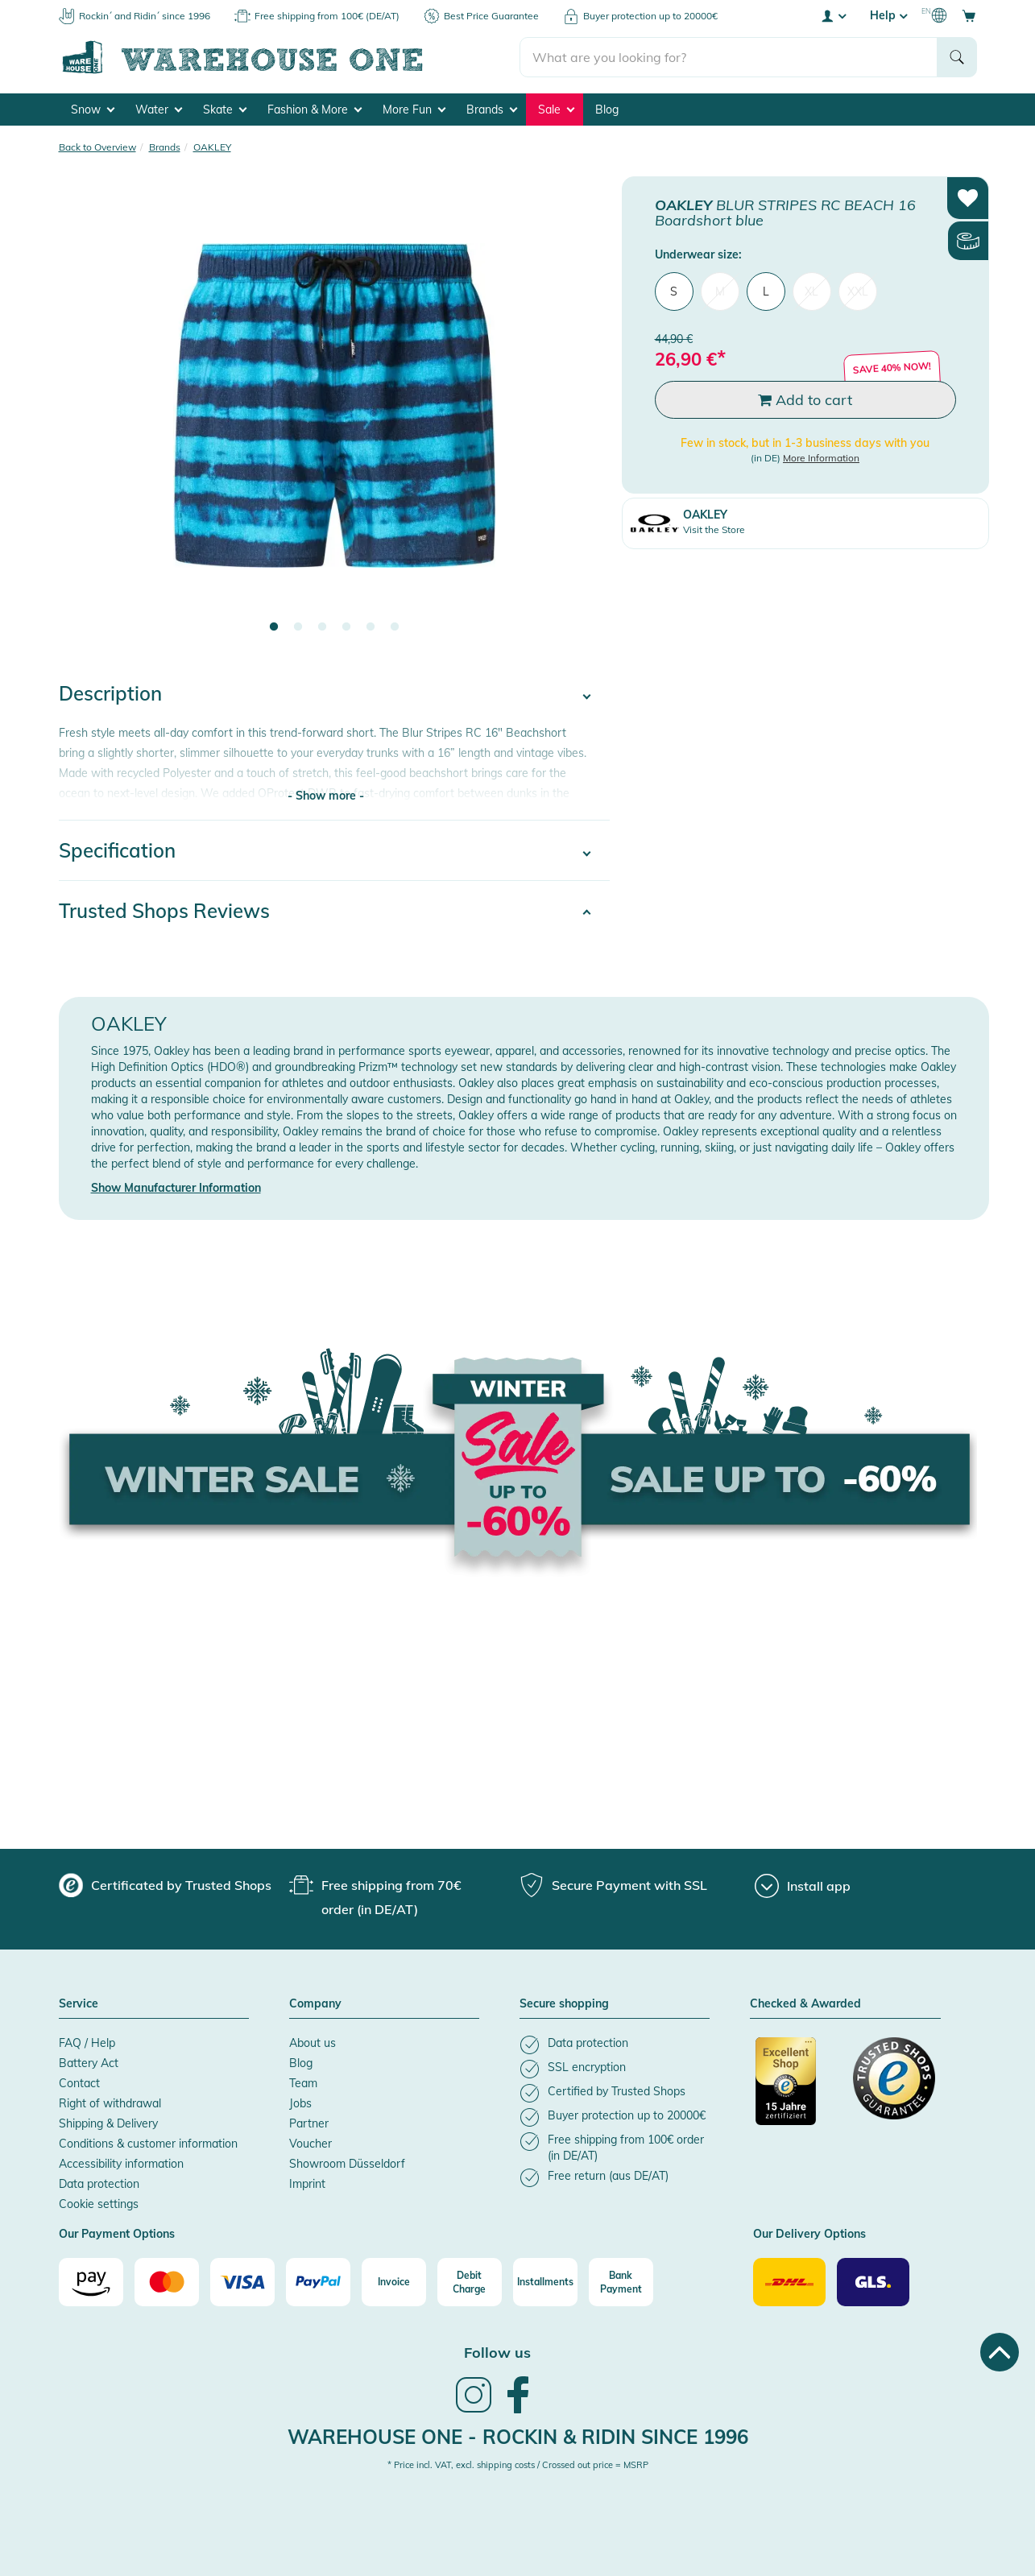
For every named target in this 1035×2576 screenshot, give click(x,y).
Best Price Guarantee (491, 16)
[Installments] (545, 2282)
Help (888, 15)
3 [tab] (322, 627)
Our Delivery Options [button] (809, 2234)
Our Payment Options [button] (117, 2234)
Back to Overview (97, 147)
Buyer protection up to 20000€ (650, 16)
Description (110, 693)
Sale (556, 109)
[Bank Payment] (621, 2282)
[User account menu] (832, 15)
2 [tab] (298, 627)
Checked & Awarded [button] (805, 2004)
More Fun (414, 109)
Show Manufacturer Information (176, 1187)
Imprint (307, 2184)
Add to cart (805, 400)
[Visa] (242, 2282)
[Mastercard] (167, 2282)
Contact (79, 2083)
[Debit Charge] (469, 2282)
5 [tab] (370, 627)
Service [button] (78, 2004)
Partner (309, 2123)
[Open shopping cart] (969, 15)
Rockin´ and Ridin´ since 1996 (144, 16)
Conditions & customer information (148, 2143)
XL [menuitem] (811, 291)
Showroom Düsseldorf (347, 2163)
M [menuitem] (720, 291)
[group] (165, 1885)
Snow (92, 109)
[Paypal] (318, 2282)
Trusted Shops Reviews (164, 911)
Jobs (300, 2103)
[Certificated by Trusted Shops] (797, 2089)
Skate (224, 109)
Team (303, 2083)
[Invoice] (394, 2282)
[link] (473, 2411)
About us (312, 2043)
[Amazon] (91, 2282)
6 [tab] (395, 627)
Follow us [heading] (497, 2352)
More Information (821, 458)
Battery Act (88, 2063)
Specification (117, 850)
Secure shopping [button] (564, 2004)
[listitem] (615, 2045)
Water (158, 109)
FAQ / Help (87, 2043)
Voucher (310, 2143)
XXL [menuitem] (857, 291)
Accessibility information (121, 2163)
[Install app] (802, 1886)
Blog (607, 109)
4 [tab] (346, 627)
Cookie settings (99, 2204)
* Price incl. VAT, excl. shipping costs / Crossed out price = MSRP (517, 2465)
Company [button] (315, 2004)
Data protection (99, 2184)
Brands (491, 109)
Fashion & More (314, 109)
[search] (729, 57)
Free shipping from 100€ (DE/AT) (327, 16)
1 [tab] (274, 627)
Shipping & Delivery (108, 2123)
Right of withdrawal (110, 2103)
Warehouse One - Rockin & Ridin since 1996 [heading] (518, 2437)
